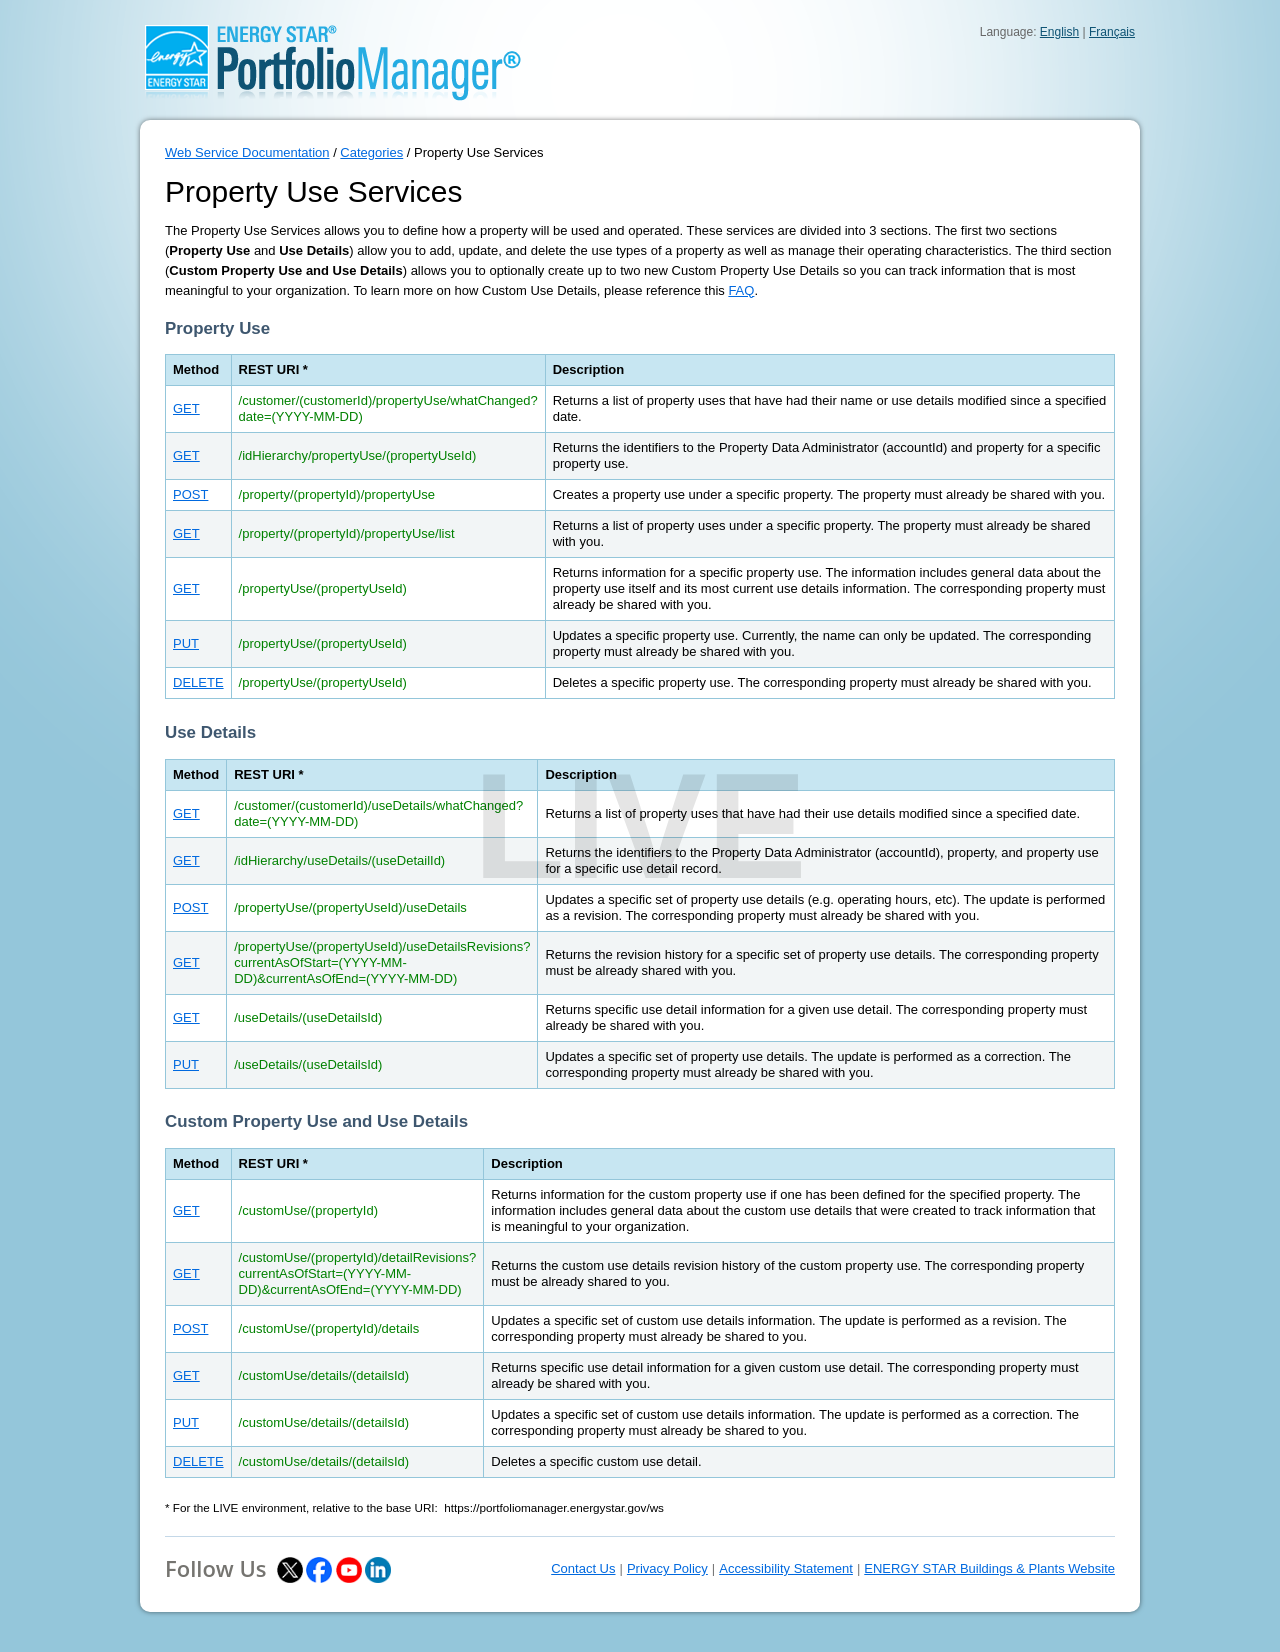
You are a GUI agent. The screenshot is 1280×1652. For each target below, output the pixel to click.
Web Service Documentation (247, 152)
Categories (371, 152)
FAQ (741, 290)
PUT (186, 643)
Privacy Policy (667, 1568)
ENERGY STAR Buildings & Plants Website (989, 1568)
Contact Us (583, 1568)
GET (186, 408)
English (1059, 32)
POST (190, 494)
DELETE (198, 682)
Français (1112, 32)
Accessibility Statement (786, 1568)
